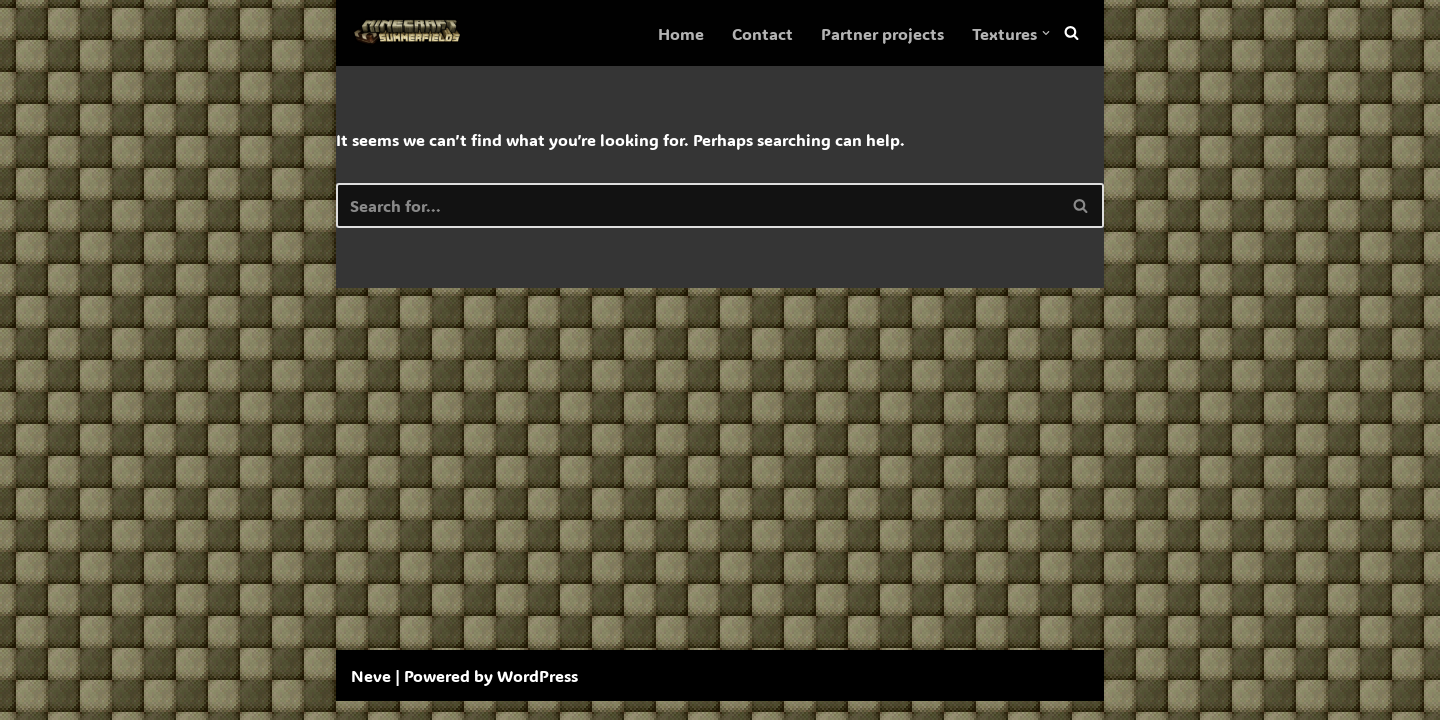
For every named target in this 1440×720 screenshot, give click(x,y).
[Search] (1071, 33)
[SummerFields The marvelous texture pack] (411, 33)
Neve (371, 694)
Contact (762, 33)
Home (681, 33)
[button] (1046, 33)
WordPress (537, 694)
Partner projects (882, 33)
